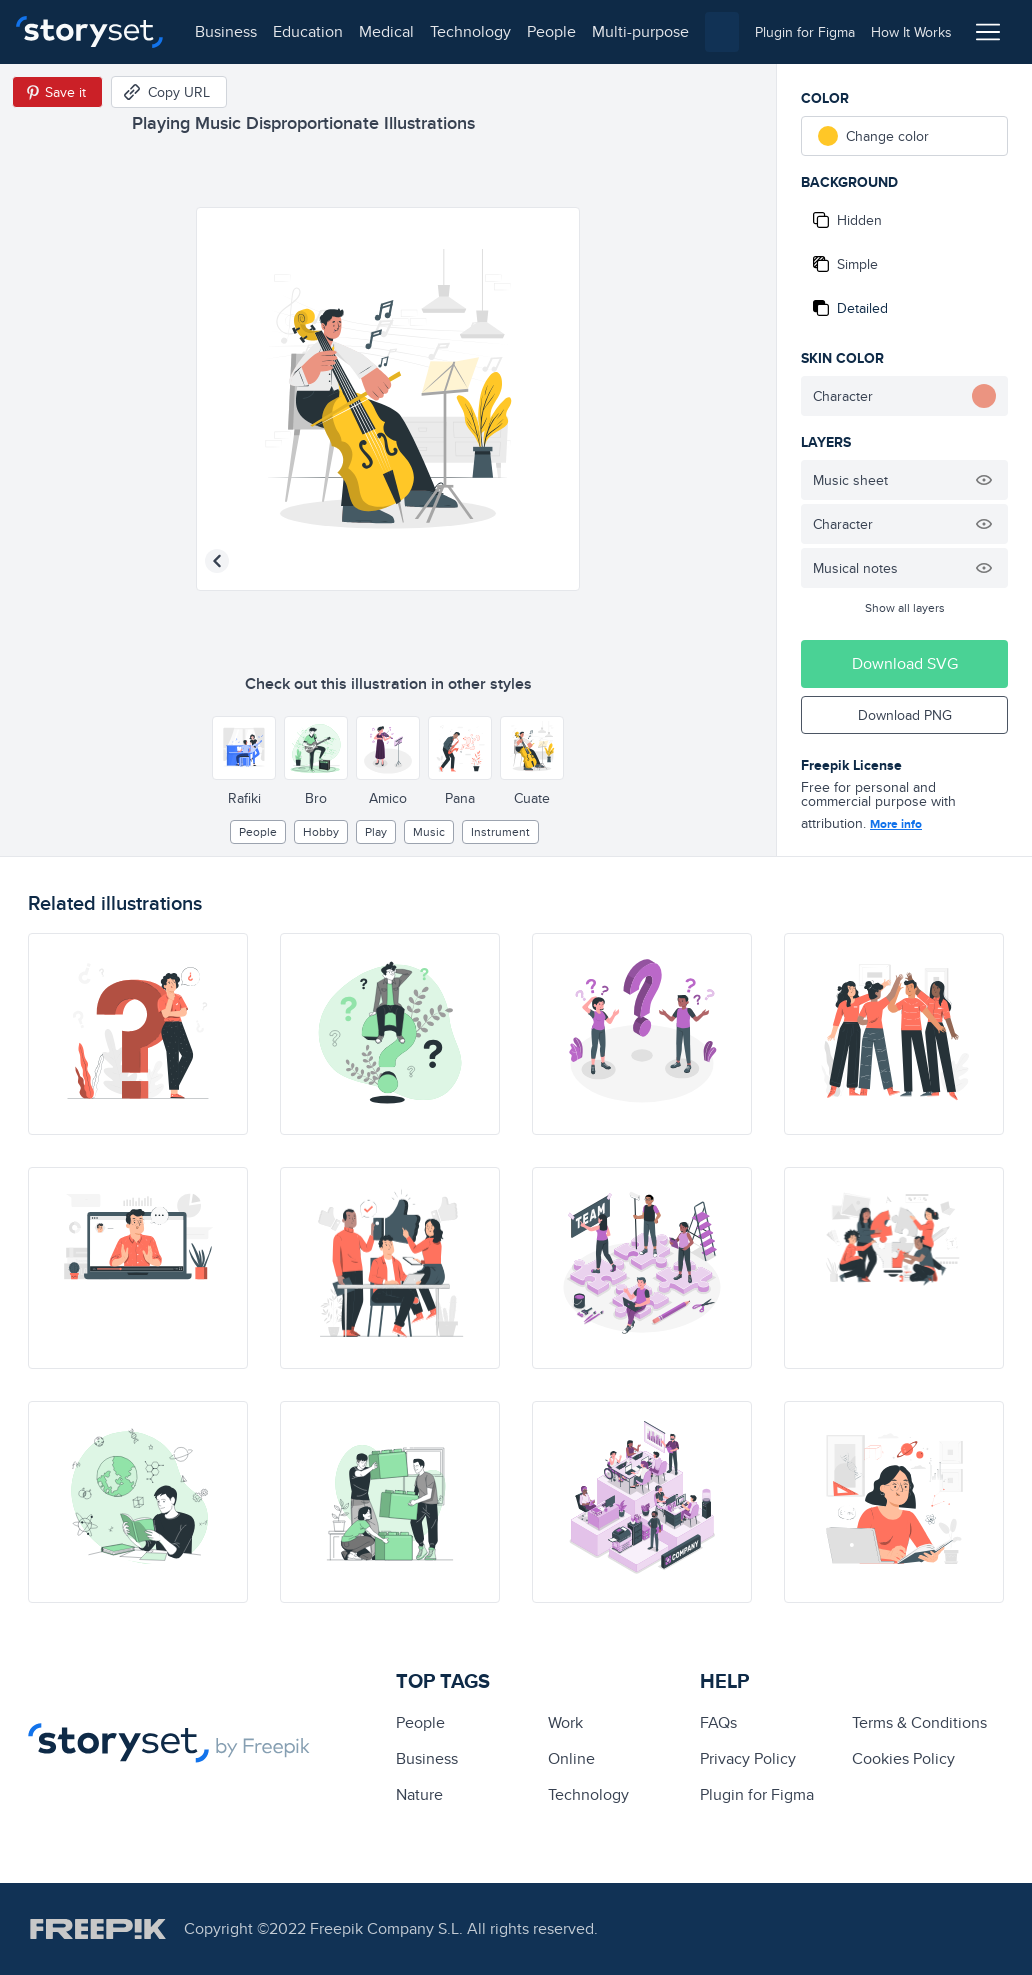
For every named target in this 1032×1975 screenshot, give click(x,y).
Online (571, 1758)
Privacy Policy (748, 1758)
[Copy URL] (169, 92)
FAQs (718, 1722)
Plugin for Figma (757, 1794)
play (376, 831)
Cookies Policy (903, 1758)
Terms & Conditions (919, 1722)
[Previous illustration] (217, 561)
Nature (419, 1794)
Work (565, 1722)
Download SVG (905, 663)
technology (470, 31)
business (226, 31)
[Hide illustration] (984, 480)
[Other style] (244, 748)
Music (429, 831)
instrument (500, 831)
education (308, 31)
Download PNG (905, 715)
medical (386, 31)
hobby (321, 831)
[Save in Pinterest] (57, 92)
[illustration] (138, 1034)
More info (896, 824)
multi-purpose (640, 31)
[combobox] (722, 32)
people (551, 31)
